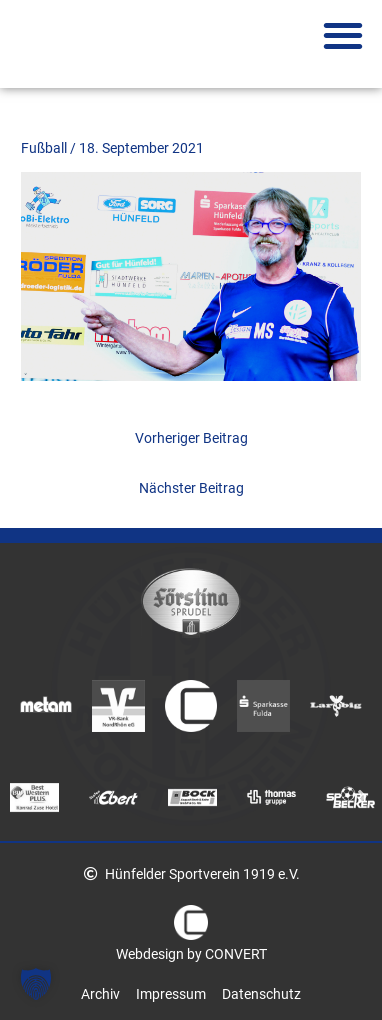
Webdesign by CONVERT (191, 954)
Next (362, 796)
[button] (342, 35)
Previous (20, 796)
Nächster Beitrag (191, 488)
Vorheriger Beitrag (191, 438)
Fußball (44, 148)
